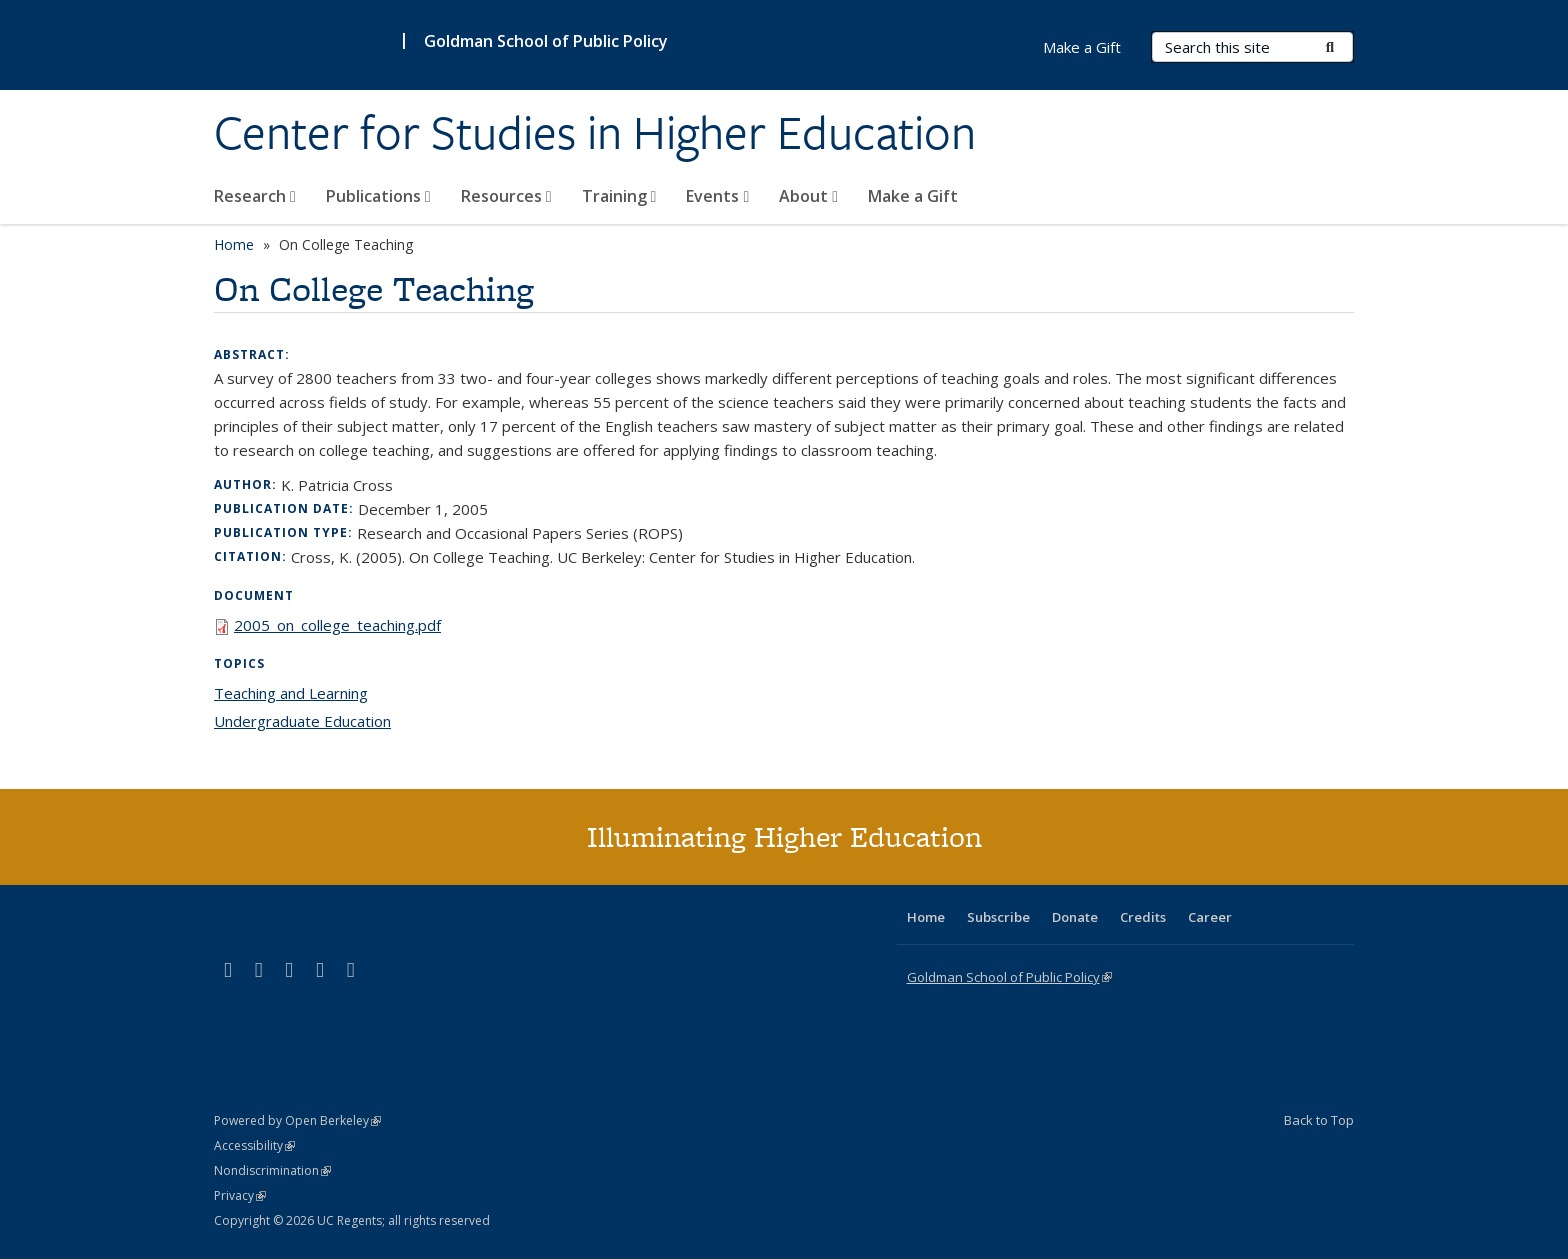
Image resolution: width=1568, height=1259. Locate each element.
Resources (506, 196)
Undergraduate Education (302, 721)
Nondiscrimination (272, 1170)
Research (255, 196)
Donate (1075, 917)
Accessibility (254, 1145)
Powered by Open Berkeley (297, 1120)
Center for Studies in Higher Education (595, 133)
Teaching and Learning (291, 693)
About (808, 196)
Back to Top (1319, 1120)
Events (717, 196)
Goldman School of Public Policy (546, 41)
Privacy (240, 1195)
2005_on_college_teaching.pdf (337, 625)
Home (234, 244)
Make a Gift (913, 196)
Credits (1143, 917)
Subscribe (998, 917)
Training (619, 196)
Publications (378, 196)
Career (1210, 917)
